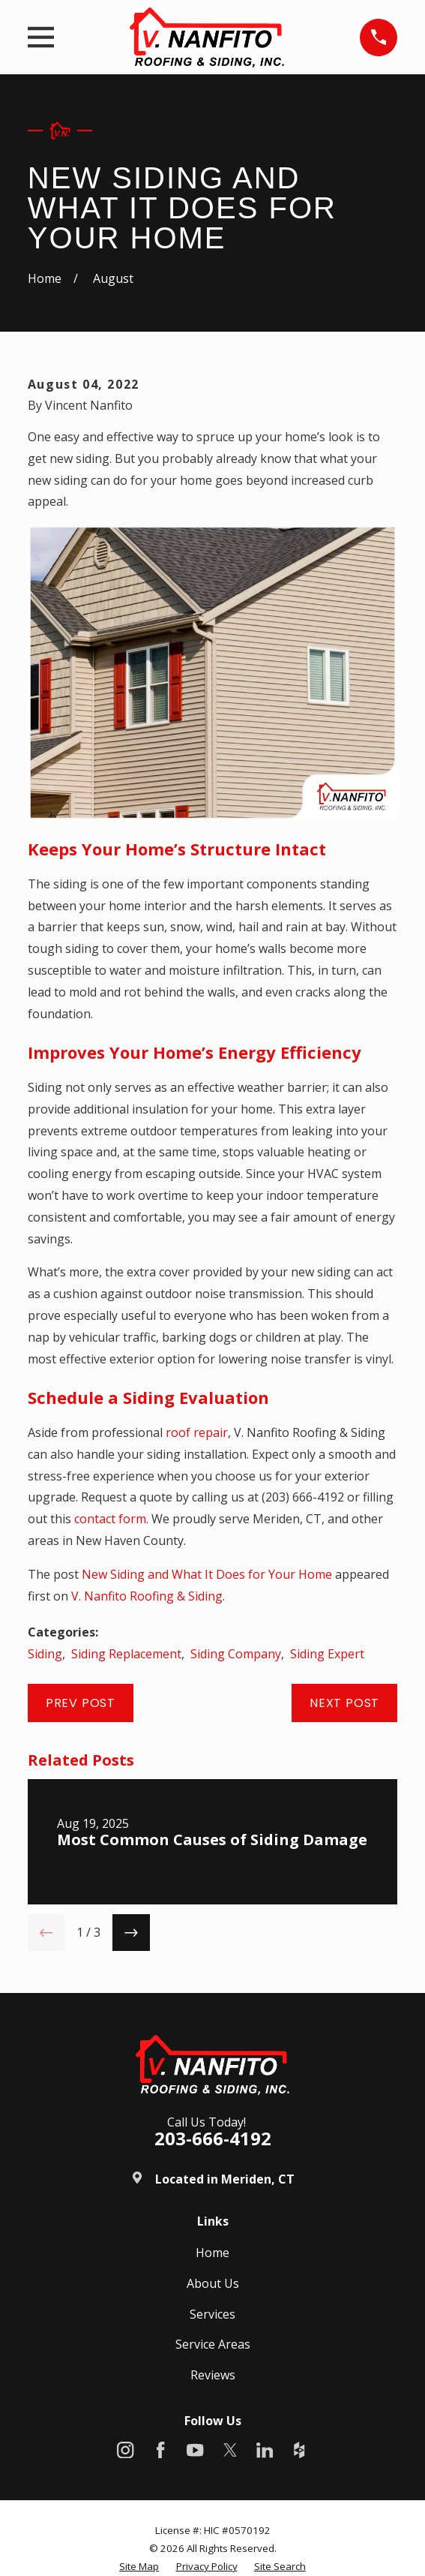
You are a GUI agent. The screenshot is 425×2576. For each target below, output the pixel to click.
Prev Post (80, 1703)
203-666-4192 (212, 2138)
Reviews (212, 2375)
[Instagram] (125, 2450)
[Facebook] (160, 2450)
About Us (213, 2283)
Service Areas (212, 2344)
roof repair (197, 1432)
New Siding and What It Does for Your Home (207, 1574)
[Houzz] (299, 2450)
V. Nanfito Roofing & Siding (147, 1596)
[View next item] (131, 1933)
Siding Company (235, 1654)
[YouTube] (195, 2450)
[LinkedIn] (264, 2450)
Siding (45, 1654)
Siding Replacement (126, 1654)
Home (212, 2252)
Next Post (344, 1703)
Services (212, 2314)
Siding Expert (327, 1654)
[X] (230, 2450)
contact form (110, 1518)
